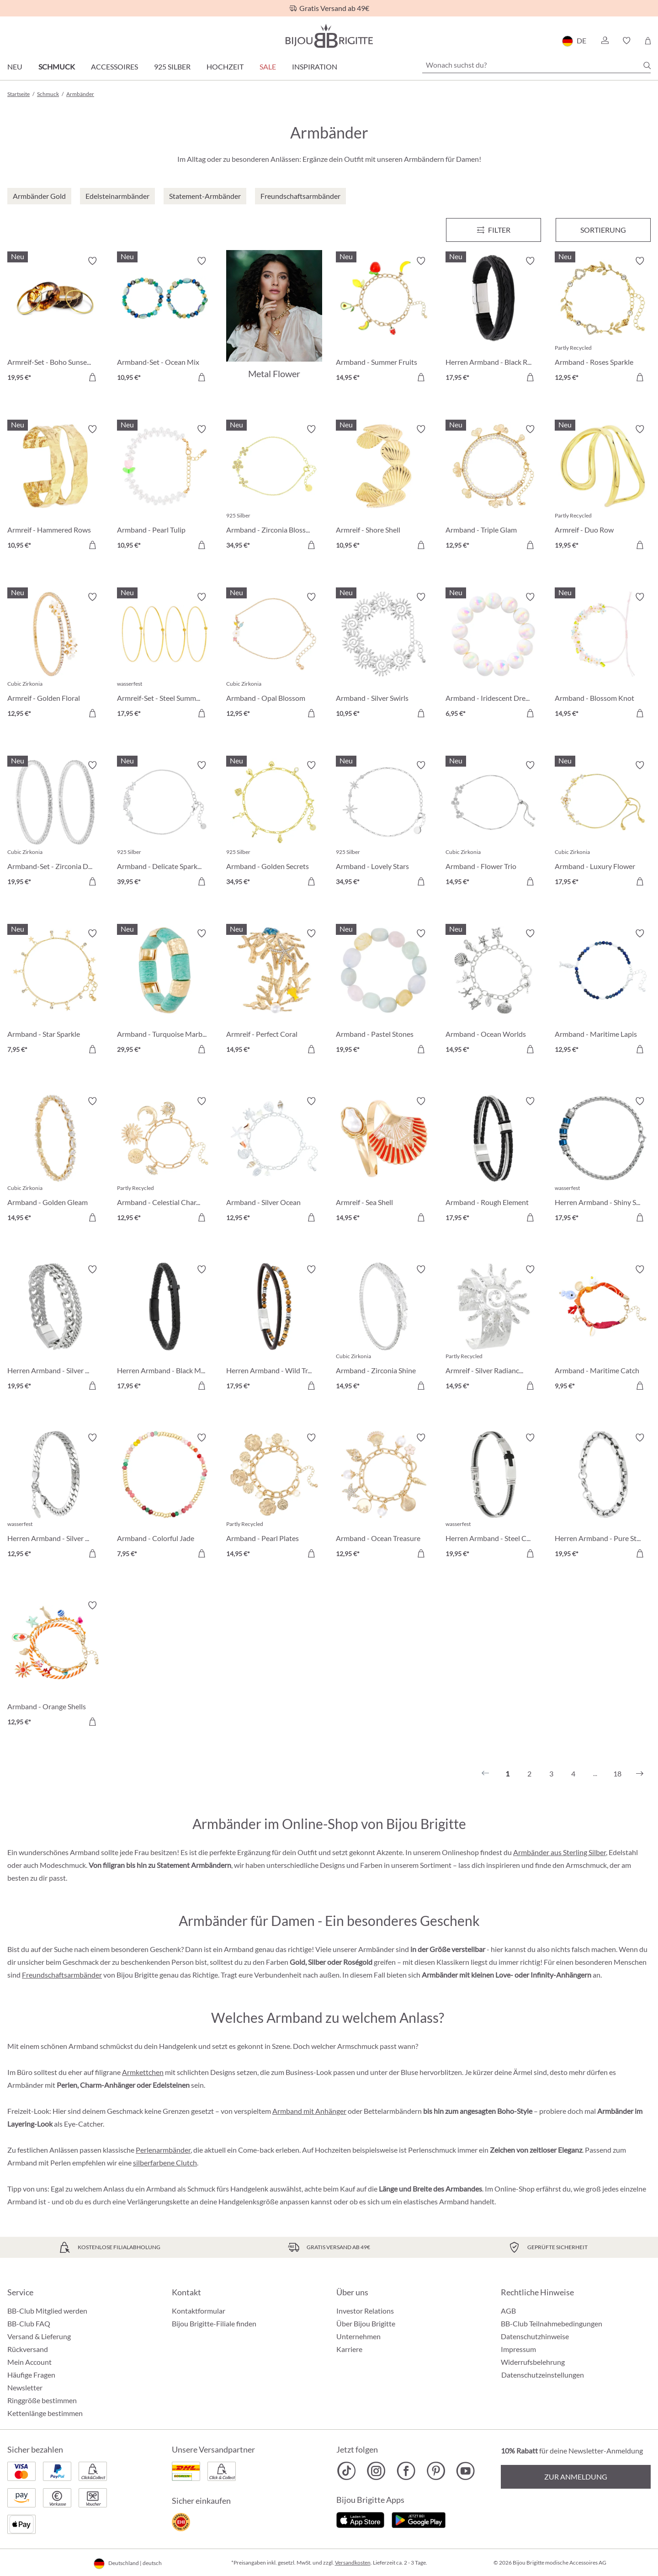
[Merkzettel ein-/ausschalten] (92, 261)
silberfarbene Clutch (165, 2162)
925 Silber (172, 66)
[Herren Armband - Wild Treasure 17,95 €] (274, 1329)
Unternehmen (358, 2336)
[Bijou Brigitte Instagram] (376, 2471)
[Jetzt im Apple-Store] (360, 2518)
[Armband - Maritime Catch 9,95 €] (603, 1329)
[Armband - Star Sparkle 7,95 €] (55, 993)
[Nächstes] (639, 1773)
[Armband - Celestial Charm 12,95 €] (165, 1160)
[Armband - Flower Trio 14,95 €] (493, 824)
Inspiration (314, 66)
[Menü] (493, 230)
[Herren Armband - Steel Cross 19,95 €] (493, 1497)
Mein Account (29, 2361)
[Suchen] (647, 65)
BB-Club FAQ (28, 2323)
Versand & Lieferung (39, 2336)
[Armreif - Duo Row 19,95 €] (603, 488)
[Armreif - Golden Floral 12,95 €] (55, 656)
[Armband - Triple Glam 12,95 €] (493, 488)
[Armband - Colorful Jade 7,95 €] (165, 1497)
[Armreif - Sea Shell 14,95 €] (384, 1160)
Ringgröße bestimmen (42, 2400)
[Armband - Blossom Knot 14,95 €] (603, 656)
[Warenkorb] (647, 41)
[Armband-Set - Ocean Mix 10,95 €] (165, 320)
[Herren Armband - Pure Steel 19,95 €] (603, 1497)
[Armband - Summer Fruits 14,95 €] (384, 320)
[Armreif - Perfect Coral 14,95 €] (274, 993)
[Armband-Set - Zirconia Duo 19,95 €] (55, 824)
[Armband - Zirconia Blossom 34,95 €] (274, 488)
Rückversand (27, 2349)
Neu (14, 66)
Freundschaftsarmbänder (62, 1974)
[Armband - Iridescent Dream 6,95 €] (493, 656)
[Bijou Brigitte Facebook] (406, 2471)
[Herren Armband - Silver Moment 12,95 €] (55, 1497)
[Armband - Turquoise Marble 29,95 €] (165, 993)
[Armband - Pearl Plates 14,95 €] (274, 1497)
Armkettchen (143, 2072)
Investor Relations (365, 2310)
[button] (605, 41)
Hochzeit (225, 66)
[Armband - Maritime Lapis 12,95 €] (603, 993)
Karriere (349, 2349)
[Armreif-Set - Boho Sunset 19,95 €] (55, 320)
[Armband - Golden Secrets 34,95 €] (274, 824)
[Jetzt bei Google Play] (419, 2518)
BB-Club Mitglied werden (47, 2310)
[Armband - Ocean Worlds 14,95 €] (493, 993)
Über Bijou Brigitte (365, 2323)
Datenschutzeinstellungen (542, 2375)
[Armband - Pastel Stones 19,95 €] (384, 993)
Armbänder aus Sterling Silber (559, 1852)
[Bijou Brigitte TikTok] (346, 2471)
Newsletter (24, 2387)
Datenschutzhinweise (535, 2336)
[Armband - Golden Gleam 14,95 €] (55, 1160)
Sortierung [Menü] (603, 229)
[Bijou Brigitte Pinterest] (435, 2471)
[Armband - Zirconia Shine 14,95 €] (384, 1329)
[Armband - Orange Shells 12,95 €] (55, 1665)
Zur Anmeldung (575, 2476)
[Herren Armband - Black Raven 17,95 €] (493, 320)
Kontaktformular (198, 2310)
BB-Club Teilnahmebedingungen (551, 2323)
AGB (508, 2310)
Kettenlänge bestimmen (45, 2413)
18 (617, 1773)
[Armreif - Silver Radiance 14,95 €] (493, 1329)
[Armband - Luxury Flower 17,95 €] (603, 824)
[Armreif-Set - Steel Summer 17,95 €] (165, 656)
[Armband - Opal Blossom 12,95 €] (274, 656)
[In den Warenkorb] (92, 377)
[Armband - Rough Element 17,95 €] (493, 1160)
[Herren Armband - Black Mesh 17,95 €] (165, 1329)
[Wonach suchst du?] (536, 65)
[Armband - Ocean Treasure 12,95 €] (384, 1497)
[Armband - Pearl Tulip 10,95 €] (165, 488)
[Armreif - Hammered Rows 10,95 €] (55, 488)
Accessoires (114, 66)
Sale (268, 66)
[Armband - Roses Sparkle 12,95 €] (603, 320)
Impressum (518, 2349)
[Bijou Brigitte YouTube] (465, 2471)
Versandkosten (353, 2562)
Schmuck (56, 66)
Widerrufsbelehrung (533, 2361)
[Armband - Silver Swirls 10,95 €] (384, 656)
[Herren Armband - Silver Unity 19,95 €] (55, 1329)
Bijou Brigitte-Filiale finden (214, 2323)
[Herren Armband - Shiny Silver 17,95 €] (603, 1160)
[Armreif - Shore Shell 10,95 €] (384, 488)
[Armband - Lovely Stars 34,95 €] (384, 824)
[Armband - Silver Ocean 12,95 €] (274, 1160)
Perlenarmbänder (163, 2149)
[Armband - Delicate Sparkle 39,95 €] (165, 824)
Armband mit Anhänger (309, 2111)
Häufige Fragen (31, 2374)
